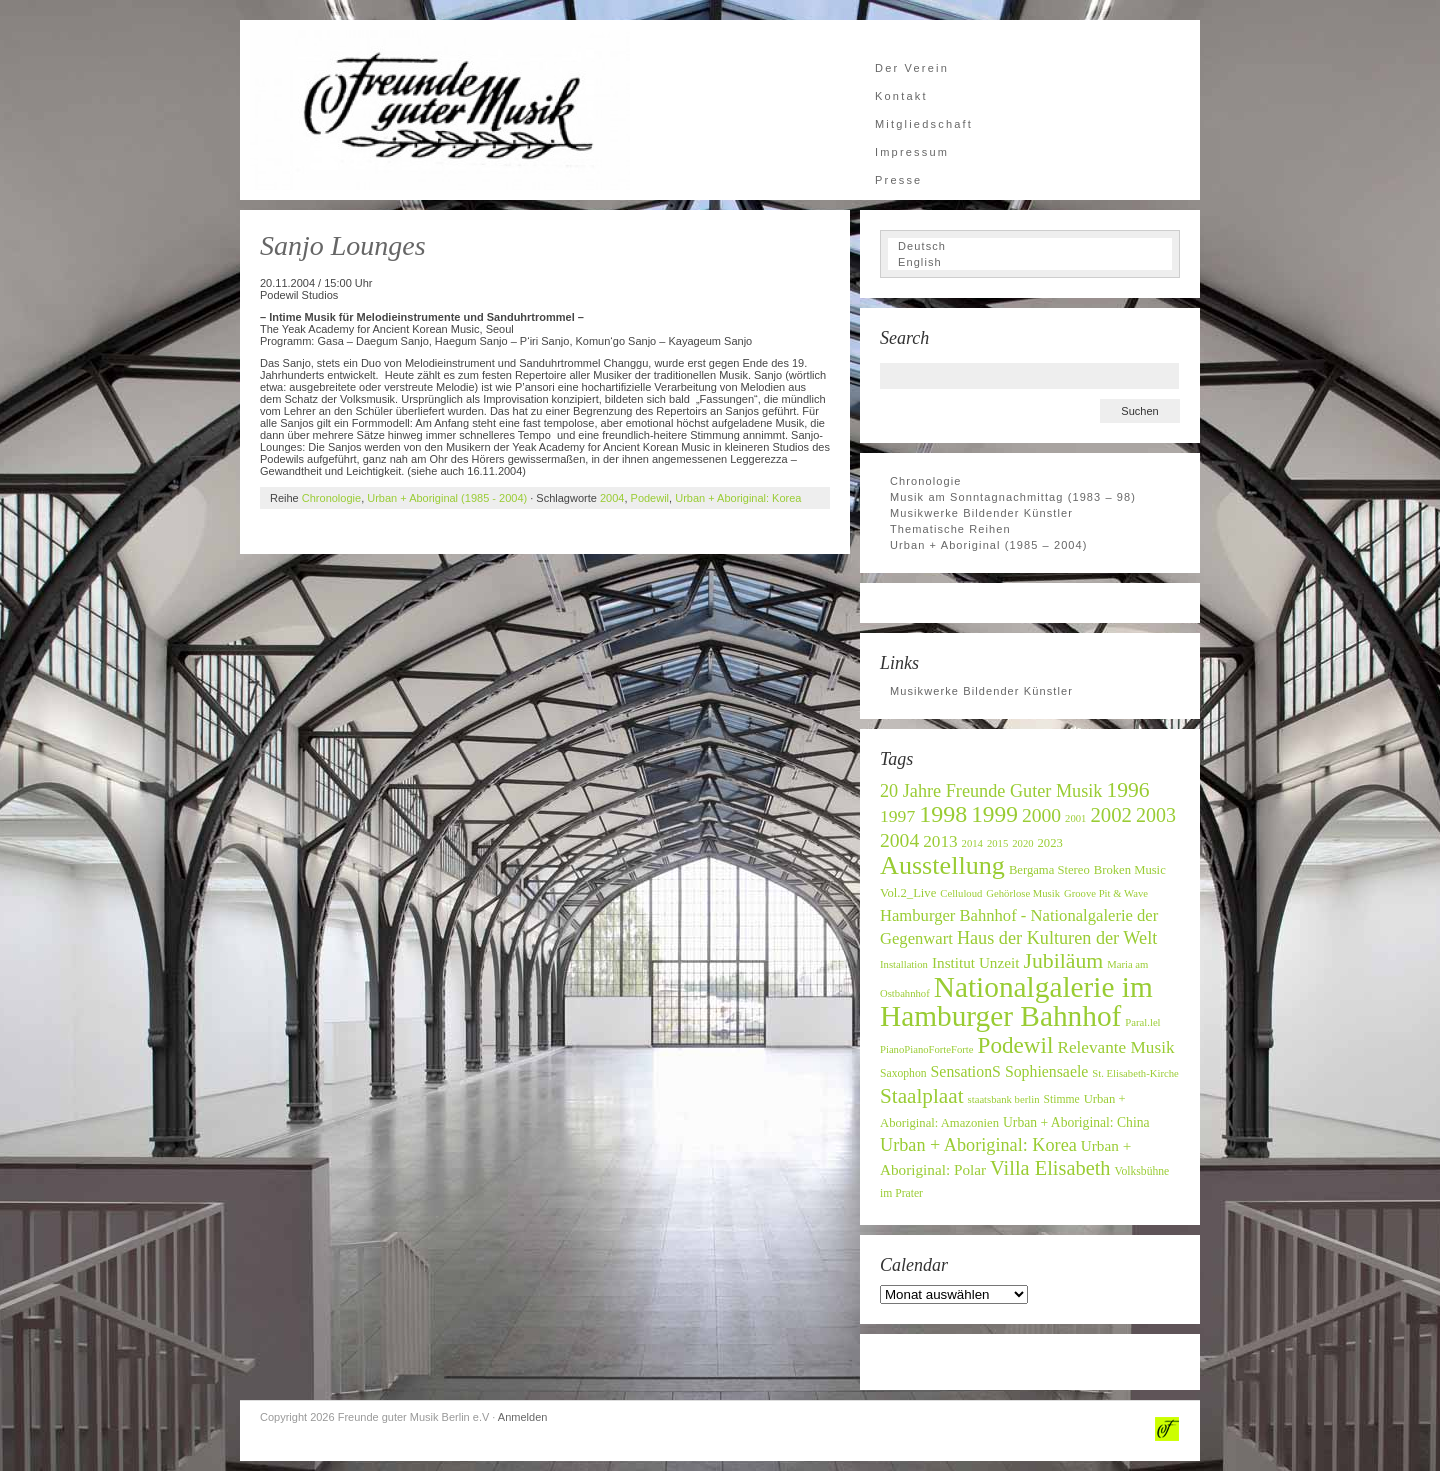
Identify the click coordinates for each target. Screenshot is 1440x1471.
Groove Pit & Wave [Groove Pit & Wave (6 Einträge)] (1106, 893)
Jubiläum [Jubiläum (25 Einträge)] (1063, 961)
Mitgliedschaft (924, 124)
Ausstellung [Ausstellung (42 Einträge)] (942, 865)
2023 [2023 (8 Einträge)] (1050, 843)
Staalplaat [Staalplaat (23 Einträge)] (922, 1096)
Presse (898, 180)
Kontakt (901, 96)
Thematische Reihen (950, 529)
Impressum (912, 152)
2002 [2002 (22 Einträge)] (1111, 814)
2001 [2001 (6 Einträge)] (1075, 818)
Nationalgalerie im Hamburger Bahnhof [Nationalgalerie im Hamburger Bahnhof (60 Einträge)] (1016, 1001)
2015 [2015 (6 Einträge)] (997, 843)
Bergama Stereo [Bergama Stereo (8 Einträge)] (1049, 870)
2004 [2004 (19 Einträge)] (899, 840)
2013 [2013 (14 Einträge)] (940, 841)
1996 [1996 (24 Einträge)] (1127, 790)
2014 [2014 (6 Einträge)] (972, 843)
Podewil (650, 498)
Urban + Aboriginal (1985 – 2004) (989, 545)
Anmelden (523, 1417)
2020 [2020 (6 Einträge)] (1022, 843)
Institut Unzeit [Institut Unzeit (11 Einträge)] (976, 962)
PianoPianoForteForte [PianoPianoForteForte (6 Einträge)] (927, 1049)
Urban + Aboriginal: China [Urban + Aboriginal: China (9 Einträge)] (1076, 1122)
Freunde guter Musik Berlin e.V (440, 110)
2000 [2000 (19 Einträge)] (1041, 815)
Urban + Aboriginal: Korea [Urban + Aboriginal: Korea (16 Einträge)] (978, 1145)
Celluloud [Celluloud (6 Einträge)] (961, 893)
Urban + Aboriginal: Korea (738, 498)
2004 (612, 498)
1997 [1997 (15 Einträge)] (897, 816)
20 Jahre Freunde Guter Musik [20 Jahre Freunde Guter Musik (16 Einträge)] (991, 791)
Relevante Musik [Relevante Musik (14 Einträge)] (1115, 1047)
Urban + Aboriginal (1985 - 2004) (447, 498)
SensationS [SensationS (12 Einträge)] (966, 1071)
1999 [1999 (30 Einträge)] (994, 814)
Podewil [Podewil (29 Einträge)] (1016, 1045)
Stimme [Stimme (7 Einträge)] (1061, 1099)
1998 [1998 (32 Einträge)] (943, 814)
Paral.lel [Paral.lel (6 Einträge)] (1142, 1022)
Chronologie (331, 498)
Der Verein (912, 68)
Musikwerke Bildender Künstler (981, 513)
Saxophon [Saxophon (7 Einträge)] (903, 1073)
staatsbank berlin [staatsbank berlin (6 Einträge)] (1004, 1099)
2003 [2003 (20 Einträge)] (1156, 815)
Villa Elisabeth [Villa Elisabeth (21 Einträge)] (1050, 1168)
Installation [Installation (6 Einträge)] (904, 964)
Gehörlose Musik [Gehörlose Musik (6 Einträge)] (1023, 893)
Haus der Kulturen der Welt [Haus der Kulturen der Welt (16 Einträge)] (1057, 938)
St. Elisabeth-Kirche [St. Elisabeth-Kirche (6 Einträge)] (1135, 1073)
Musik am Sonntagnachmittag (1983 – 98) (1013, 497)
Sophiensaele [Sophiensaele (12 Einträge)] (1046, 1071)
